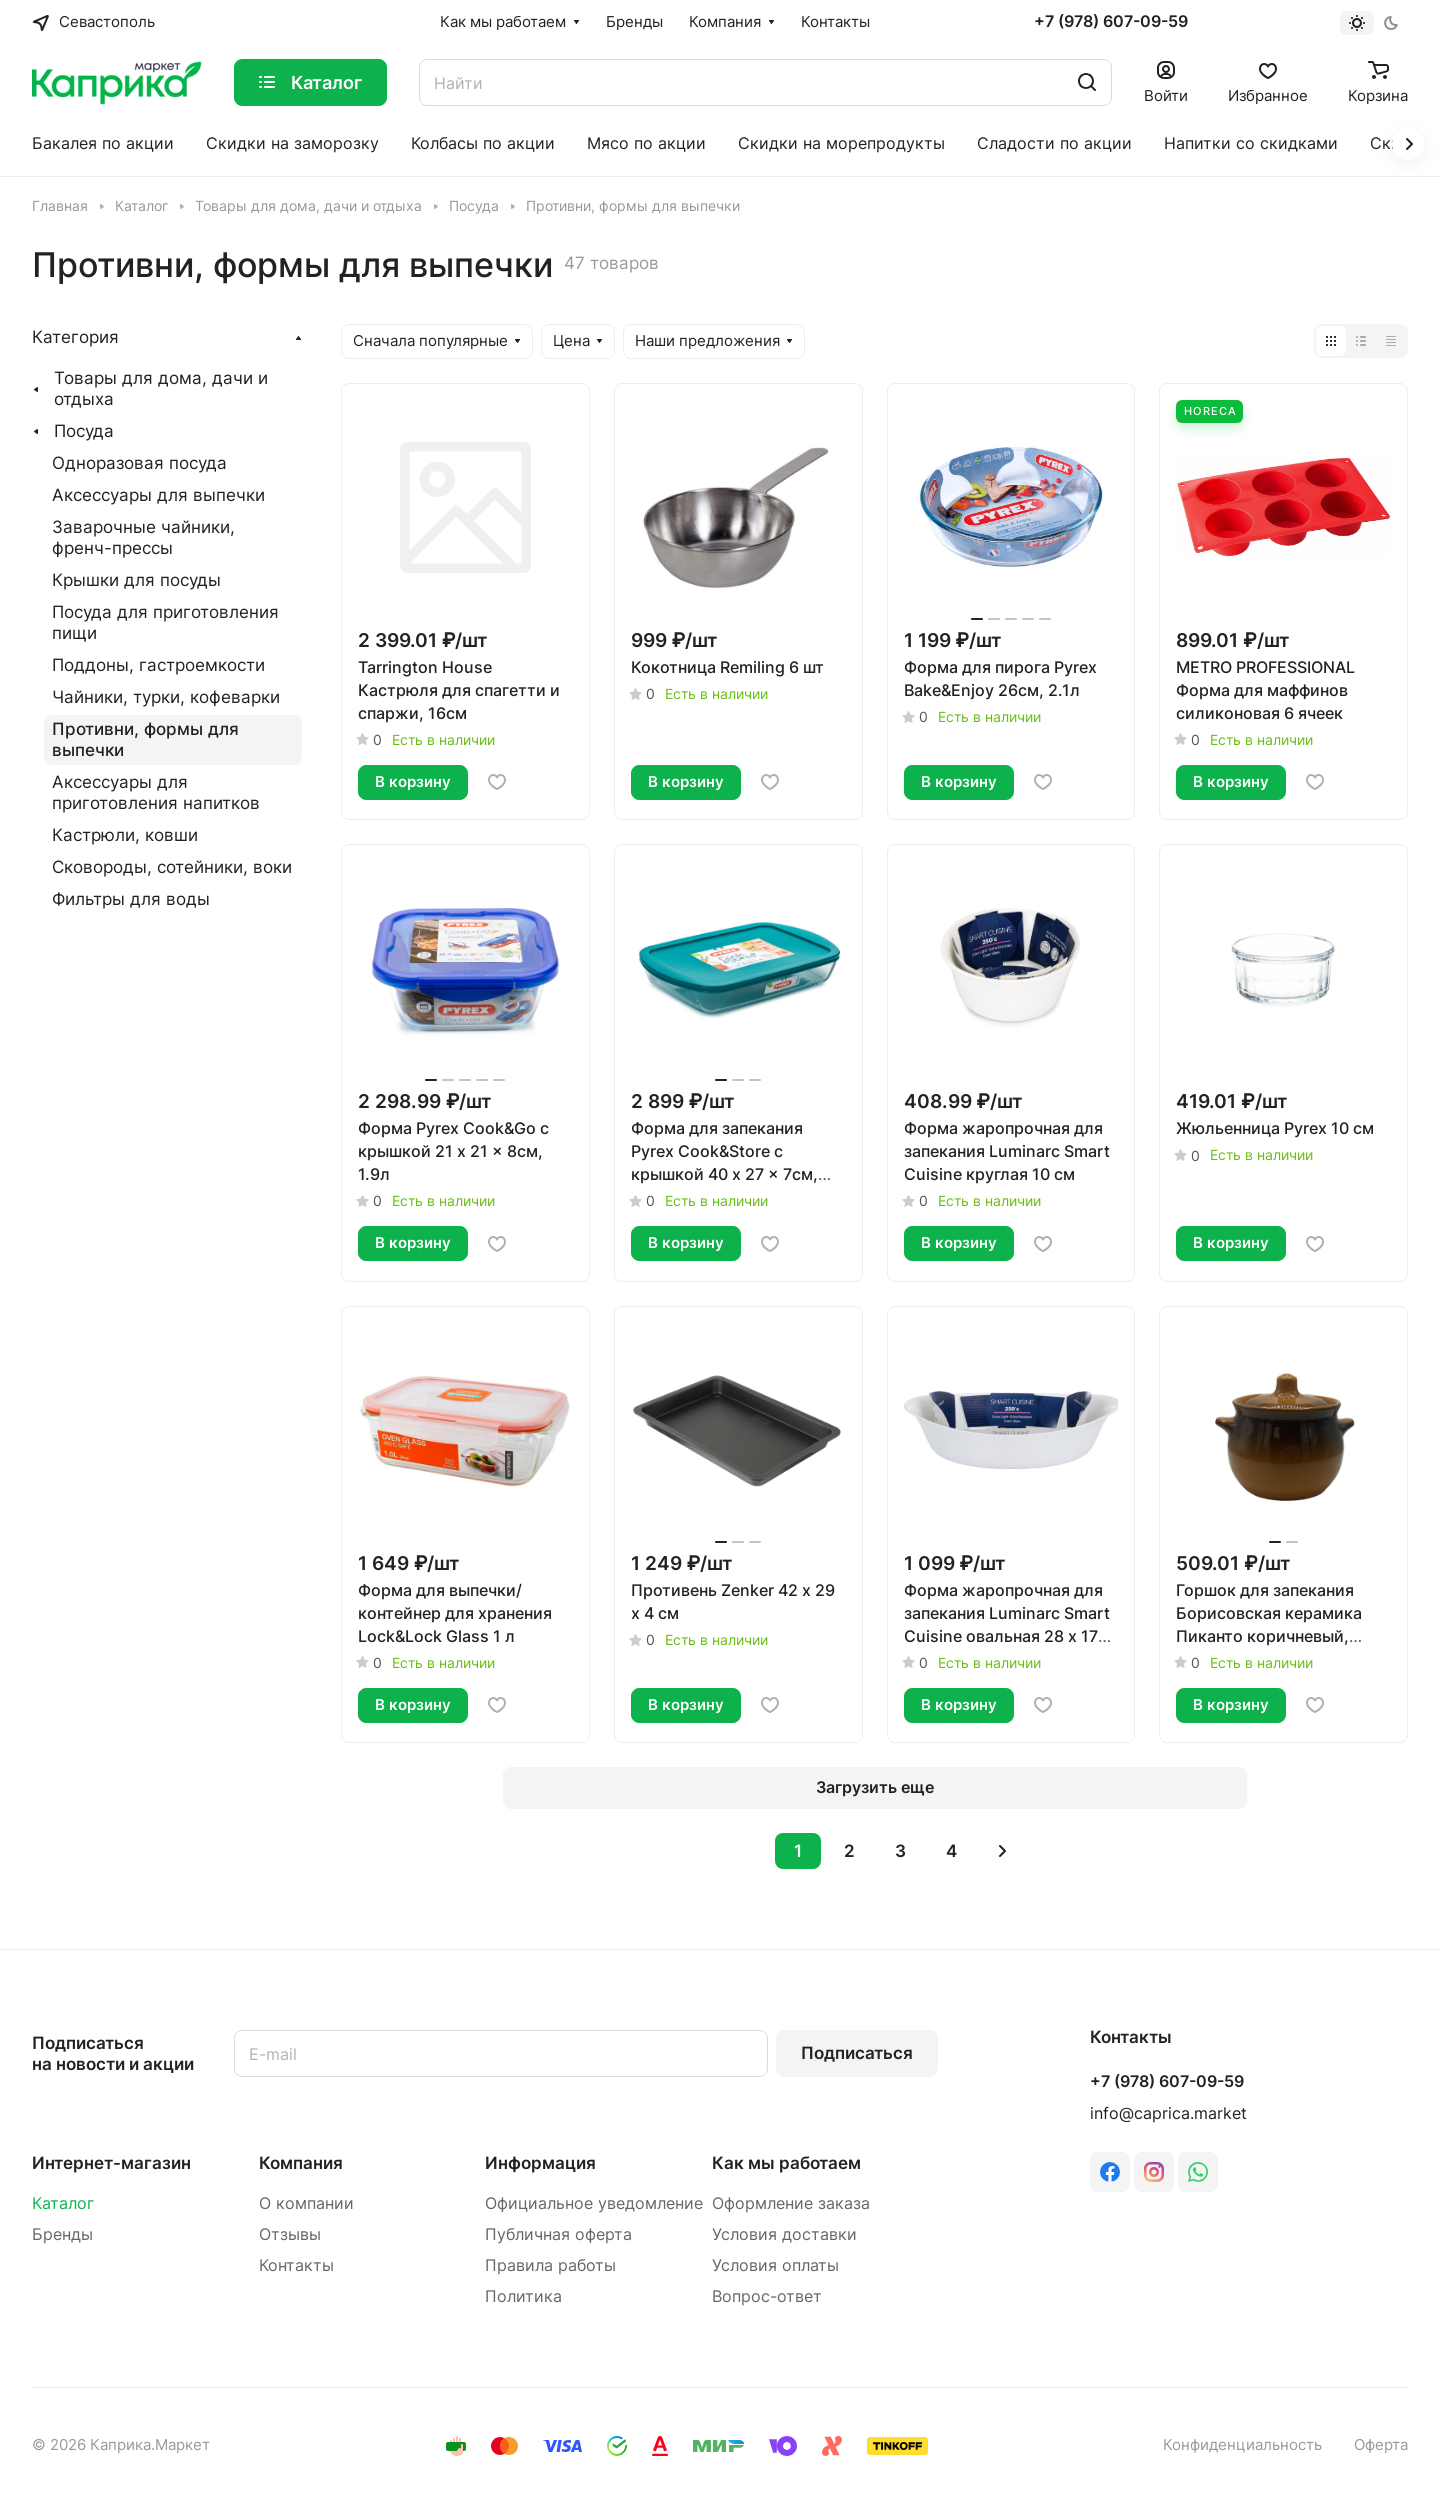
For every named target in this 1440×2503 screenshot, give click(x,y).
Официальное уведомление (594, 2203)
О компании (306, 2203)
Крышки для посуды (136, 580)
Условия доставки (784, 2234)
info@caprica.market (1168, 2113)
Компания (301, 2163)
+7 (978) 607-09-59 (1111, 22)
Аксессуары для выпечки (158, 495)
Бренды (62, 2234)
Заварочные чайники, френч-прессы (143, 537)
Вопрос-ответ (767, 2296)
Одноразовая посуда (139, 463)
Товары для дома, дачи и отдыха (161, 388)
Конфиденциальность (1242, 2445)
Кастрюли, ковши (125, 835)
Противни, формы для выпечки (145, 739)
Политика (523, 2296)
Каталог (63, 2203)
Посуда (84, 431)
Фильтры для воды (131, 899)
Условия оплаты (775, 2265)
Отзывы (290, 2234)
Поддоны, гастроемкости (158, 665)
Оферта (1381, 2445)
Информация (540, 2163)
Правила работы (550, 2265)
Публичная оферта (558, 2234)
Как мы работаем (786, 2163)
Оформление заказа (791, 2203)
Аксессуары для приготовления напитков (156, 792)
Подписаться (857, 2053)
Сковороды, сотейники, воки (172, 867)
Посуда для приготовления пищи (165, 622)
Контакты (296, 2265)
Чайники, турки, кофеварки (166, 697)
